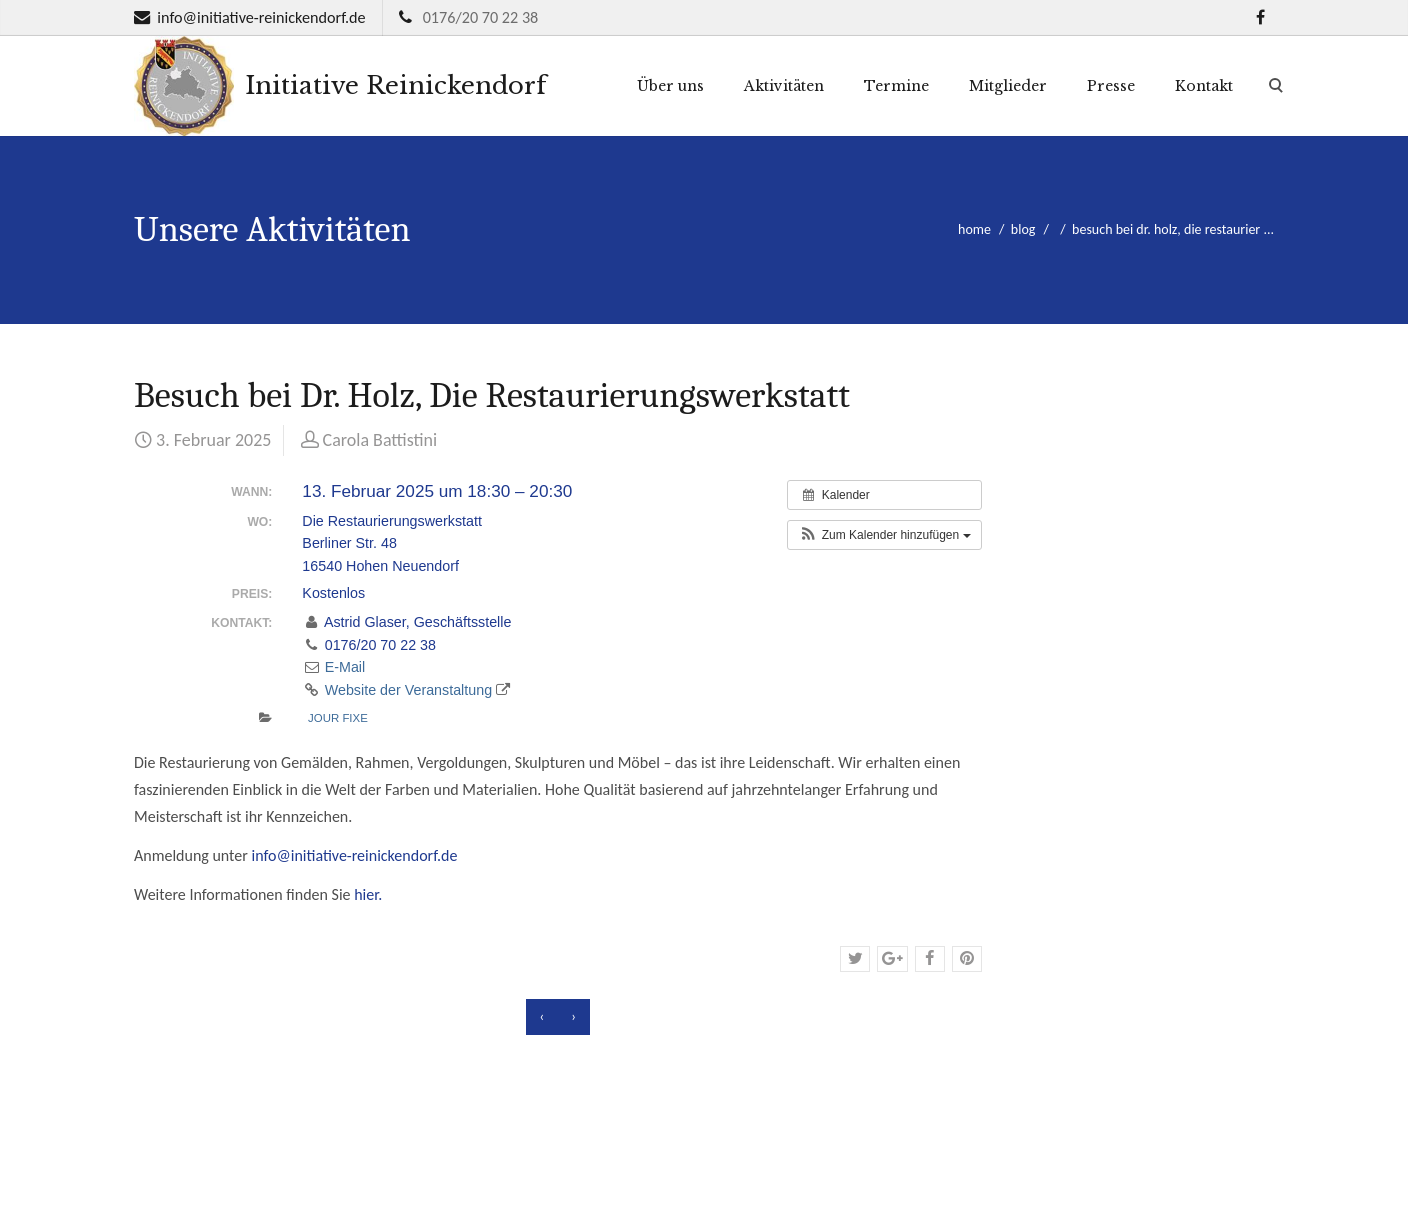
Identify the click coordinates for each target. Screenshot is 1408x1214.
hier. (368, 894)
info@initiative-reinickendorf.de (261, 17)
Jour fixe (338, 718)
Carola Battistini (380, 440)
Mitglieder (1008, 86)
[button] (884, 535)
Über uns (670, 86)
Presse (1111, 86)
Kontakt (1204, 86)
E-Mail (333, 667)
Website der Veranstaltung (406, 690)
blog (1023, 229)
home (974, 229)
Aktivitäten (784, 86)
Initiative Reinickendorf (340, 86)
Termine (896, 86)
